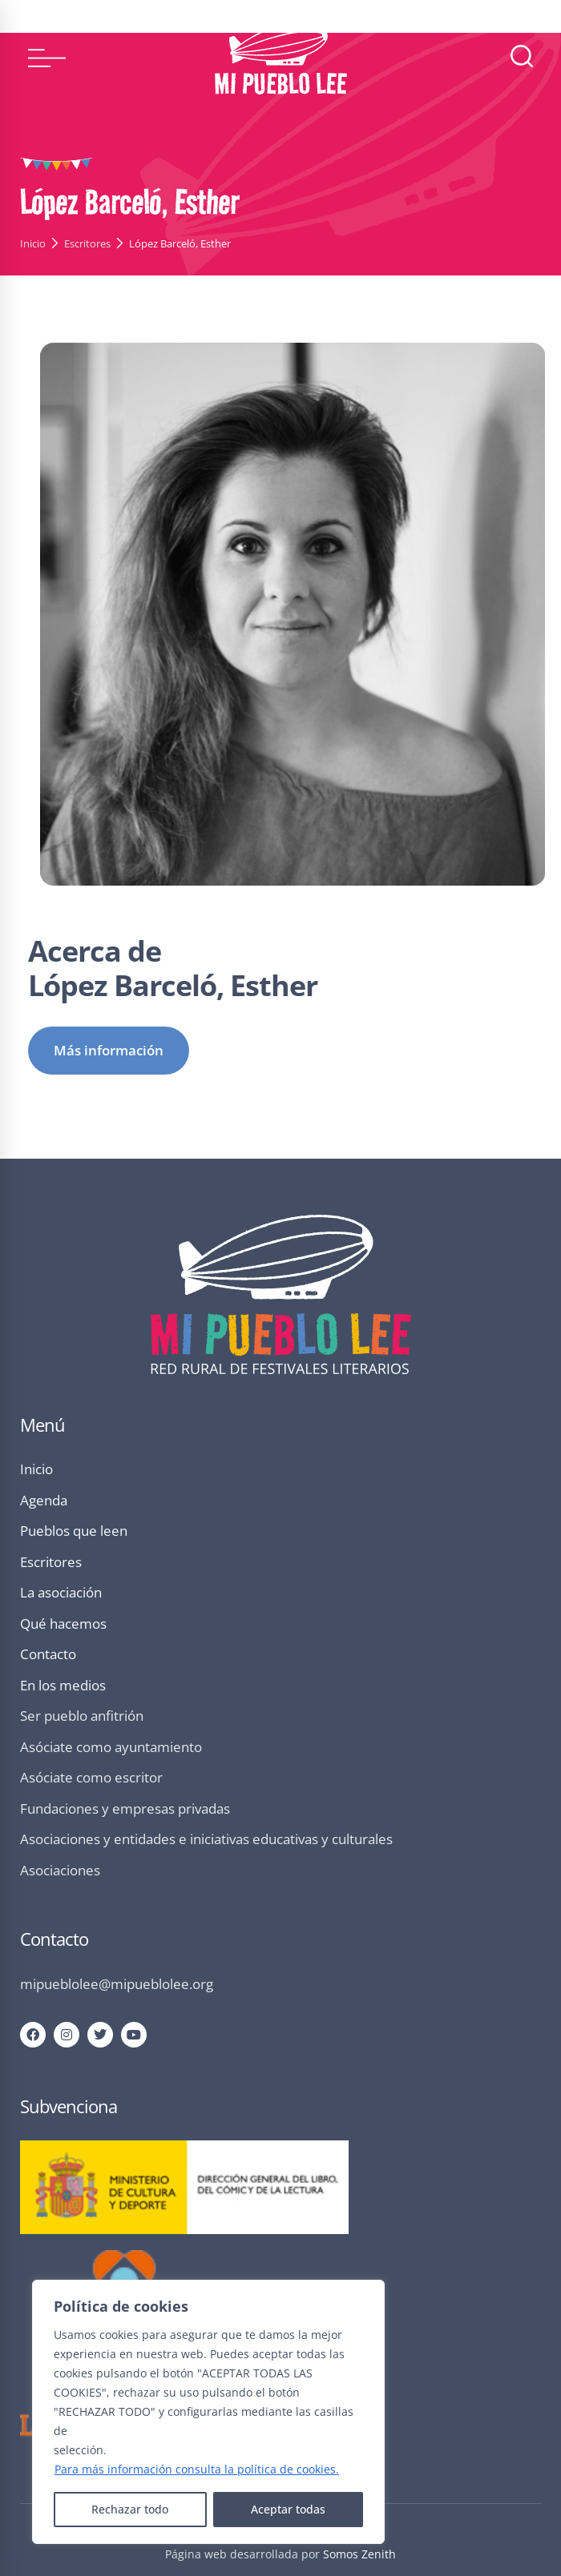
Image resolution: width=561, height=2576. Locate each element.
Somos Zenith (359, 2554)
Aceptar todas (288, 2509)
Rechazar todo (129, 2509)
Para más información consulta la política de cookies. (196, 2469)
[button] (47, 58)
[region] (208, 2412)
